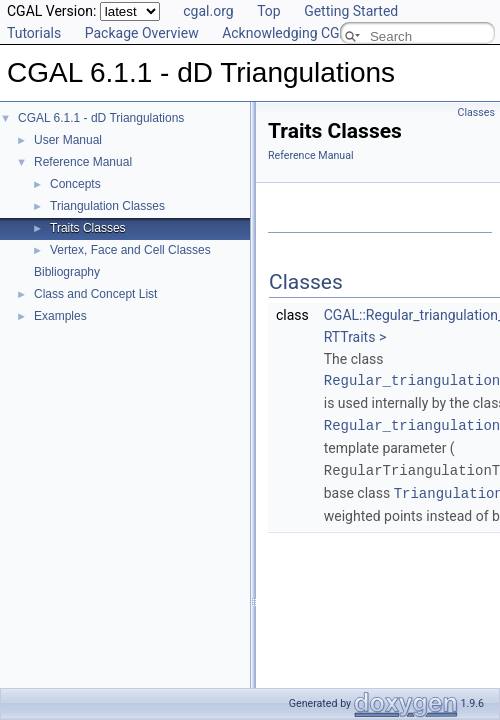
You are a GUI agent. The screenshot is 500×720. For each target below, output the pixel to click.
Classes (476, 112)
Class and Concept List (95, 294)
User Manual (68, 140)
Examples (60, 316)
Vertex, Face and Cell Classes (130, 250)
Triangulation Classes (107, 206)
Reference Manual (83, 162)
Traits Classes (88, 228)
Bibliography (67, 272)
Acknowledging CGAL (289, 33)
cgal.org (208, 11)
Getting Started (351, 11)
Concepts (75, 184)
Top (269, 11)
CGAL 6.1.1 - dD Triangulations (101, 118)
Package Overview (142, 33)
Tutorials (34, 33)
